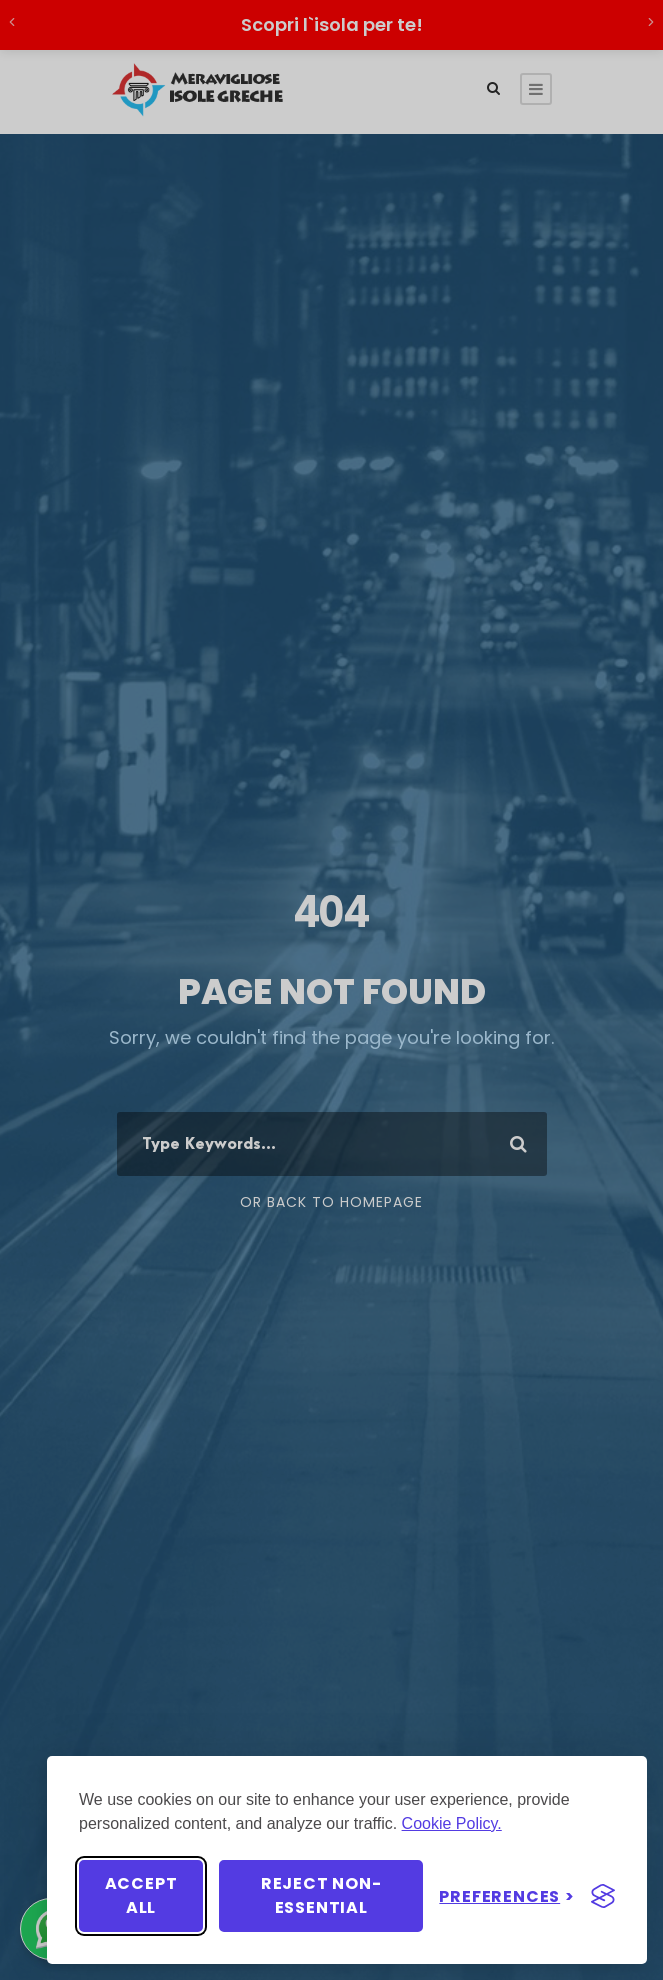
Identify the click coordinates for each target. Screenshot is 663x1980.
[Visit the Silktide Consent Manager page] (603, 1896)
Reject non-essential (321, 1895)
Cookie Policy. (452, 1823)
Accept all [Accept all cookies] (141, 1895)
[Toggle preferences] (507, 1896)
